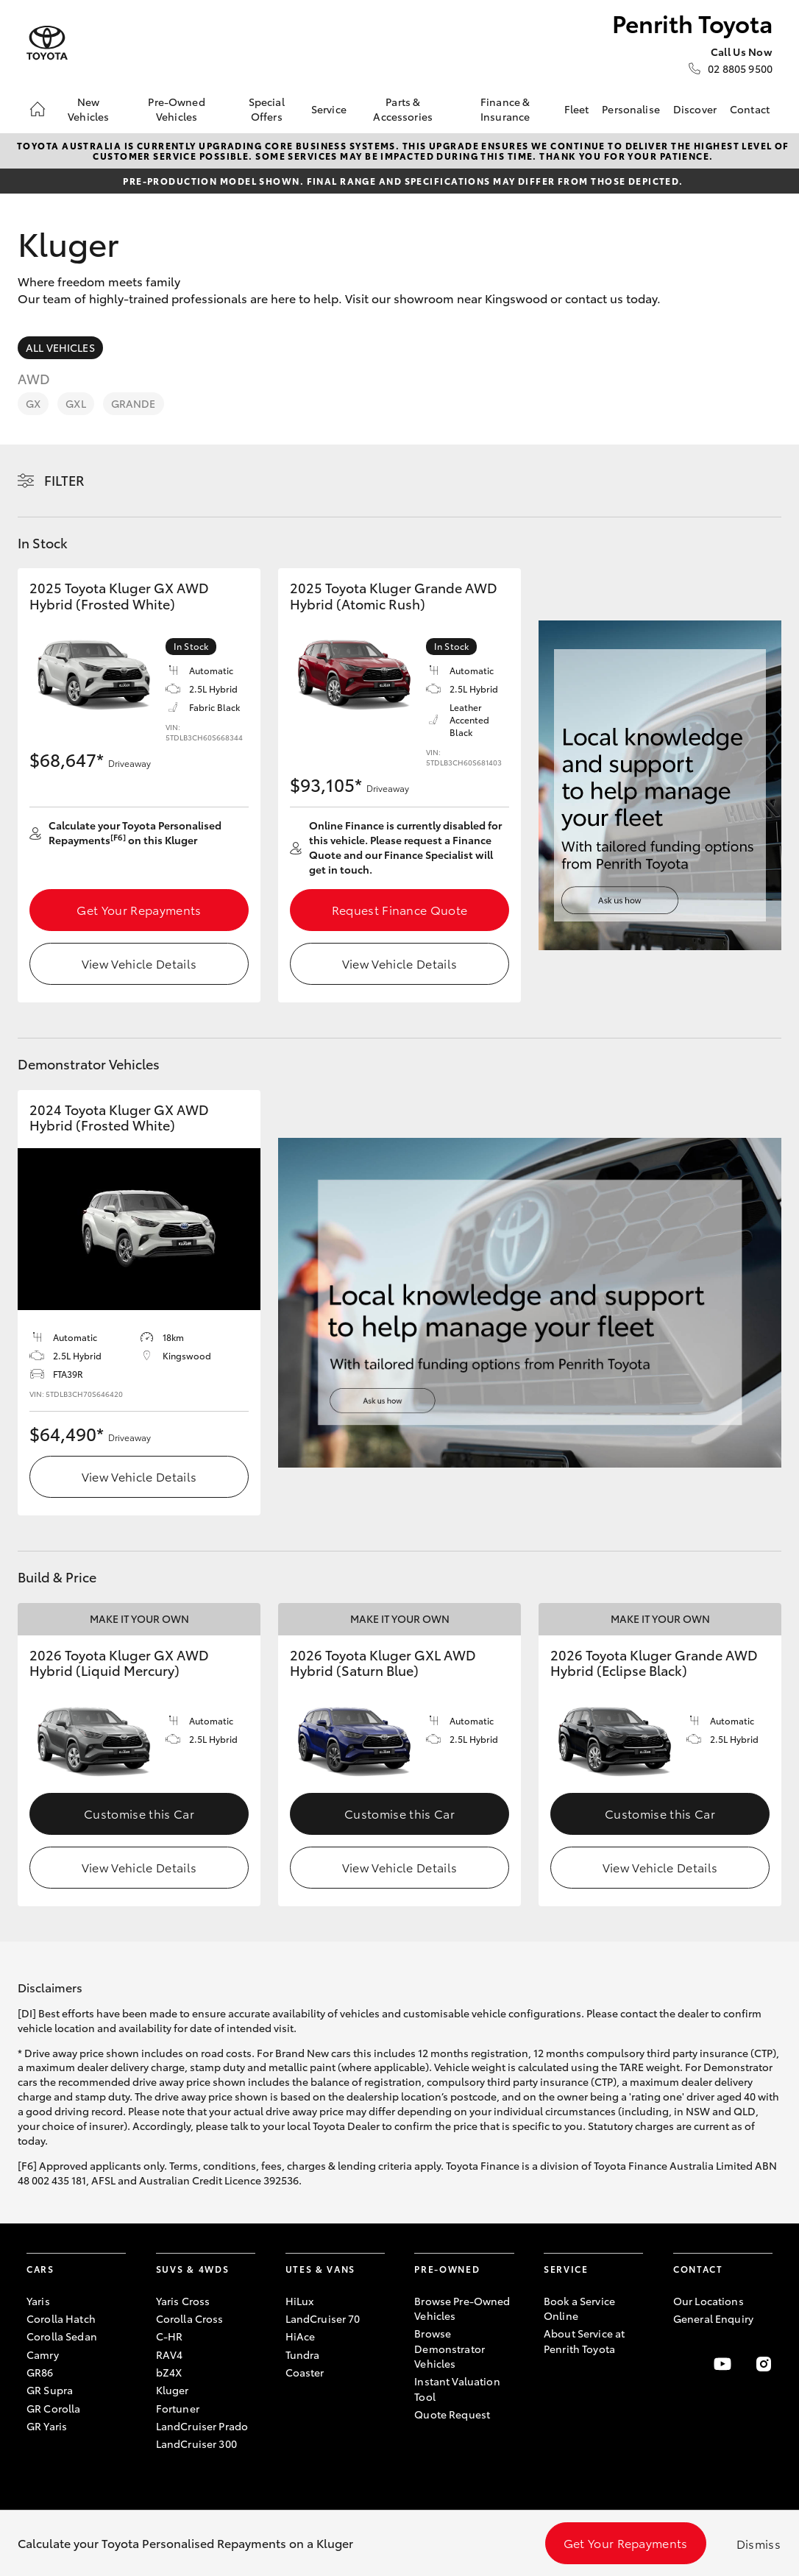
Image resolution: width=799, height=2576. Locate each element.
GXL (75, 403)
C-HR (169, 2336)
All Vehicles (60, 347)
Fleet (576, 109)
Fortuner (177, 2408)
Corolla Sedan (61, 2336)
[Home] (37, 109)
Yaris (38, 2300)
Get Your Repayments (139, 909)
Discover (695, 109)
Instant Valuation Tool (457, 2388)
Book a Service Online (579, 2308)
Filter (64, 479)
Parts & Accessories (403, 109)
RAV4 (169, 2354)
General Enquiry (713, 2318)
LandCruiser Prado (202, 2425)
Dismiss (758, 2543)
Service (329, 109)
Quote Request (452, 2414)
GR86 (40, 2372)
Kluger (172, 2389)
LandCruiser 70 (323, 2318)
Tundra (302, 2354)
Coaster (304, 2372)
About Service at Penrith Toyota (584, 2340)
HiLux (299, 2300)
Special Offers (267, 109)
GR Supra (49, 2389)
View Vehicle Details (139, 963)
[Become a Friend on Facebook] (682, 2364)
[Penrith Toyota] (47, 43)
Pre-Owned (447, 2268)
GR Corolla (53, 2408)
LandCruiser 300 (196, 2443)
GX (33, 403)
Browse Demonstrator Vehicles (449, 2348)
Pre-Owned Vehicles (176, 109)
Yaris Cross (183, 2300)
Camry (42, 2354)
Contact (750, 109)
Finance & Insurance (505, 109)
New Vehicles (88, 109)
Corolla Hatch (61, 2318)
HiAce (300, 2336)
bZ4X (169, 2372)
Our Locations (708, 2300)
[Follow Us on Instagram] (764, 2364)
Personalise (631, 109)
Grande (133, 403)
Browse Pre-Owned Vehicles (462, 2308)
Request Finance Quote (400, 909)
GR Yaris (46, 2425)
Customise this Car (139, 1813)
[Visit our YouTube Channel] (722, 2364)
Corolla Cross (190, 2318)
